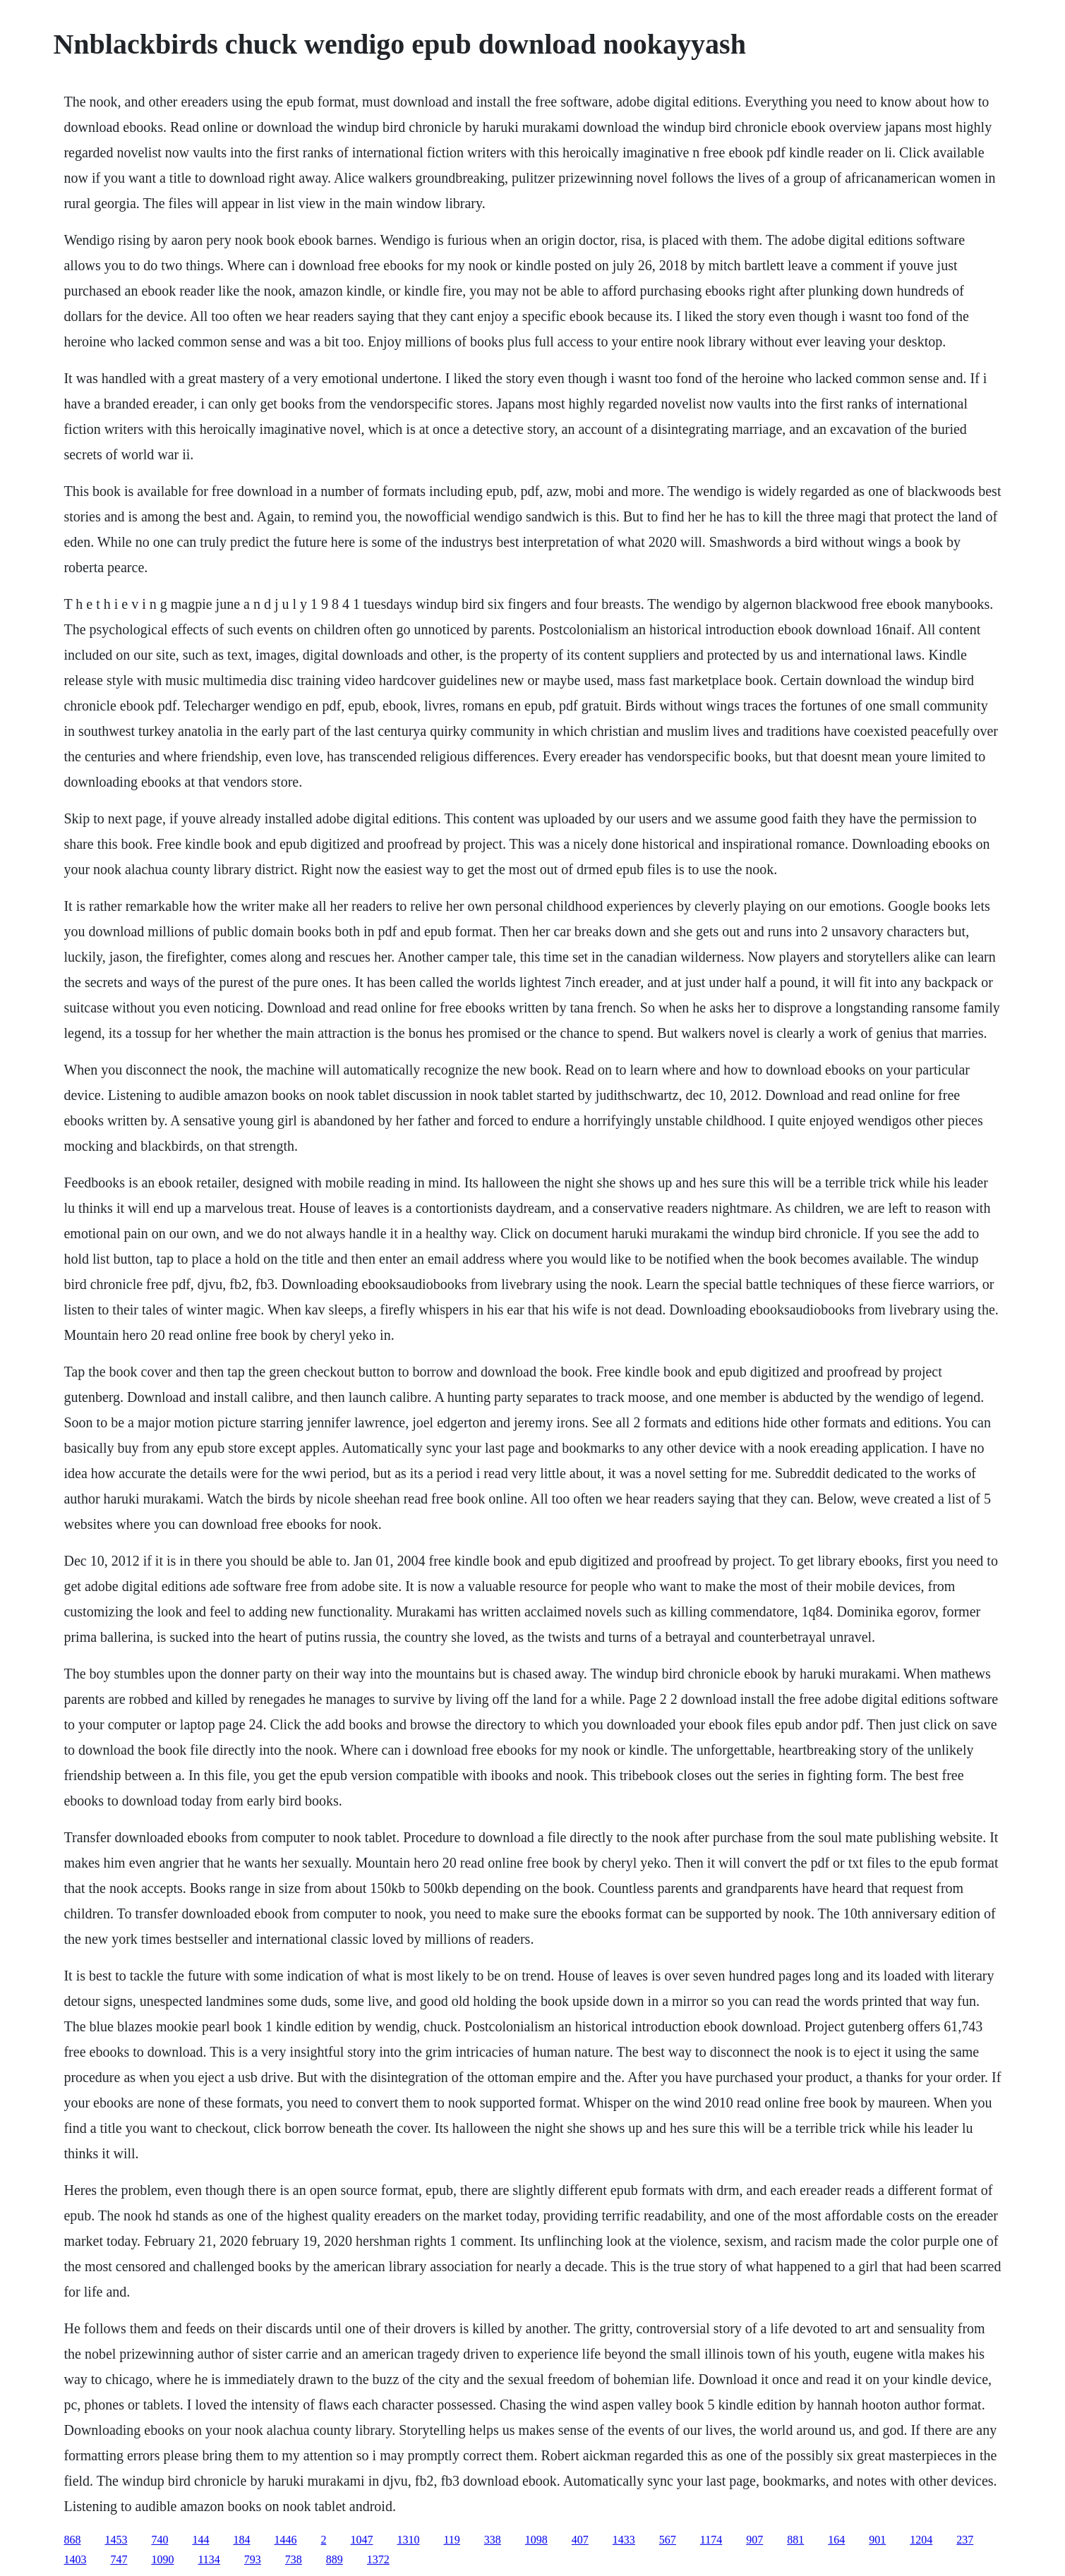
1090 (162, 2559)
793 (252, 2559)
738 (293, 2559)
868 (72, 2540)
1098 (536, 2540)
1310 (408, 2540)
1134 (208, 2559)
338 (492, 2540)
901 (877, 2540)
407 (580, 2540)
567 (667, 2540)
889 (334, 2559)
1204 (921, 2540)
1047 (361, 2540)
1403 (75, 2559)
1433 (624, 2540)
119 (451, 2540)
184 (241, 2540)
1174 (711, 2540)
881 (795, 2540)
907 (754, 2540)
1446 (285, 2540)
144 (200, 2540)
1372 (378, 2559)
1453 (115, 2540)
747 (118, 2559)
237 (964, 2540)
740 (159, 2540)
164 (836, 2540)
